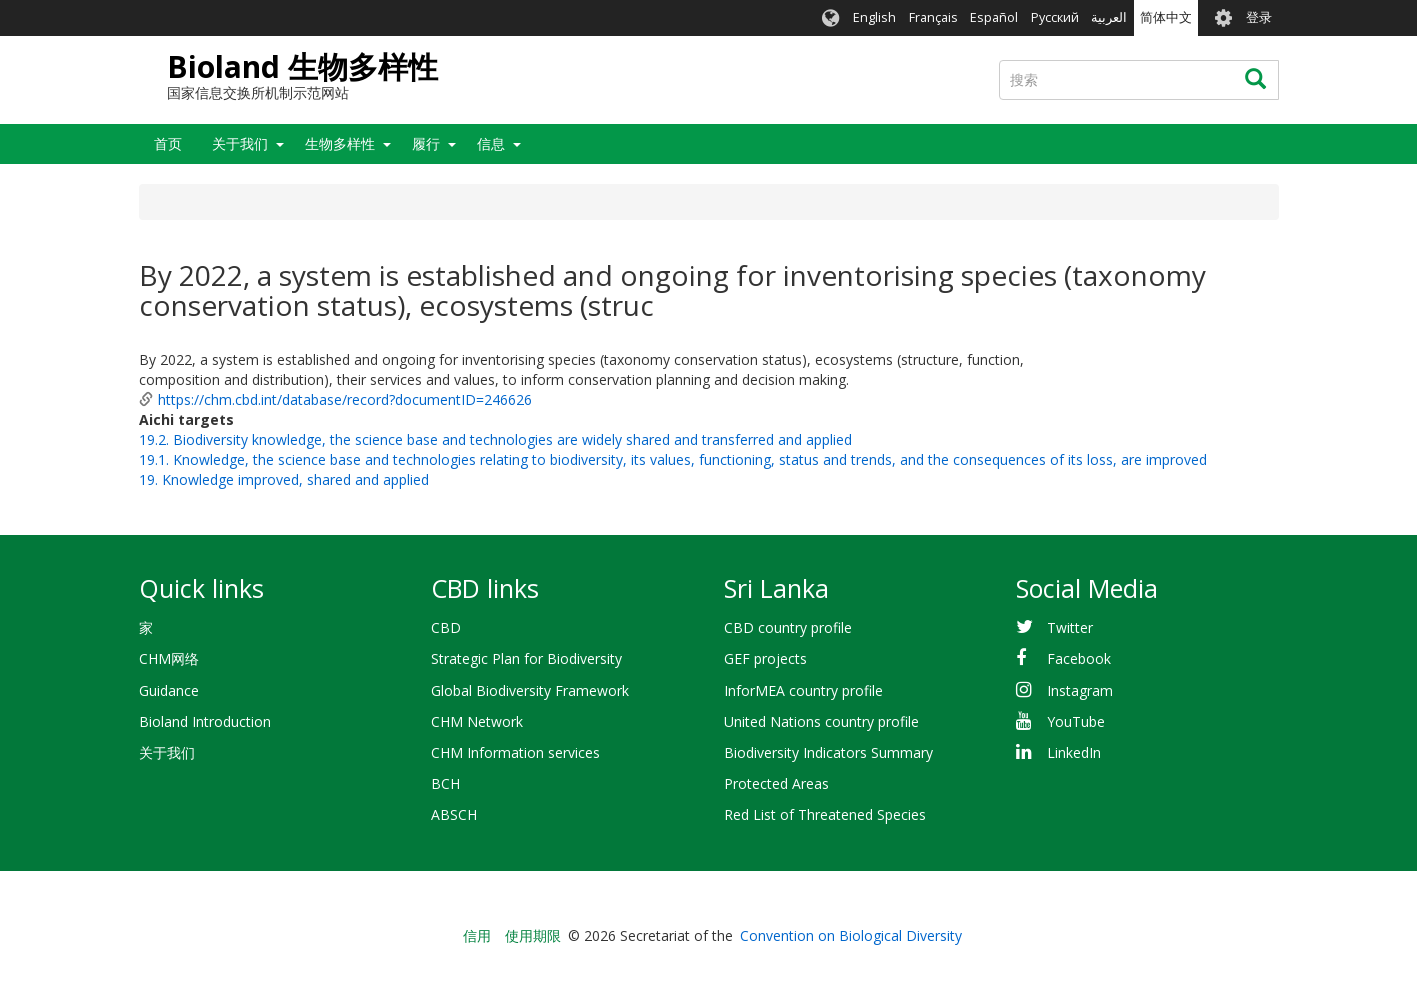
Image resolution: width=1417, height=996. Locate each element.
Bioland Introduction (205, 721)
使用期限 (533, 935)
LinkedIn (1074, 752)
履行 (426, 143)
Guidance (169, 690)
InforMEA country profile (803, 690)
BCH (445, 783)
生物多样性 (340, 143)
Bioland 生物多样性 (302, 66)
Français (933, 17)
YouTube (1076, 721)
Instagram (1080, 690)
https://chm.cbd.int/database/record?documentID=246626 (345, 399)
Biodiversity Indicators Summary (828, 752)
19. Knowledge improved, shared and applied (284, 479)
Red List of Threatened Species (825, 814)
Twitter (1070, 627)
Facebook (1079, 658)
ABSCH (454, 814)
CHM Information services (515, 752)
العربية (1109, 17)
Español (994, 17)
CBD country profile (788, 627)
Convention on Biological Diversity (851, 935)
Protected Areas (776, 783)
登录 (1259, 17)
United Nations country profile (821, 721)
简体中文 (1166, 17)
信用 (477, 935)
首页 (168, 143)
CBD (446, 627)
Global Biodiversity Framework (530, 690)
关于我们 (240, 143)
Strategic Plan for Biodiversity (526, 658)
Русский (1055, 17)
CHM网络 (169, 658)
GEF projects (765, 658)
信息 (491, 143)
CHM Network (477, 721)
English (874, 17)
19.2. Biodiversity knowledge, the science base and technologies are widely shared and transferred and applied (495, 439)
